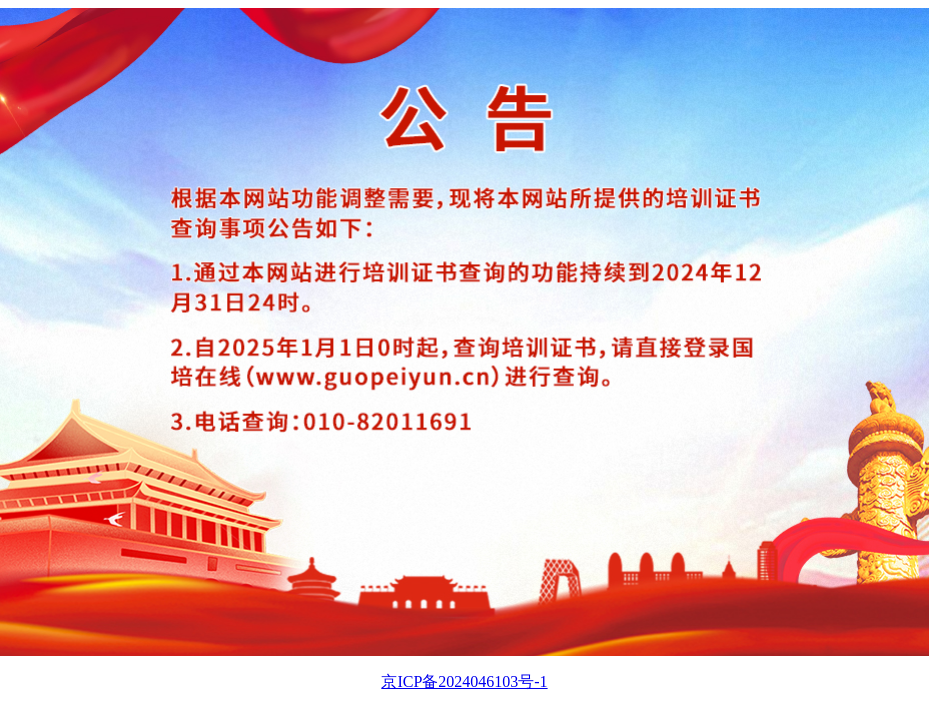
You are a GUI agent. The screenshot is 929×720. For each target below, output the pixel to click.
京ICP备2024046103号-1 (464, 681)
